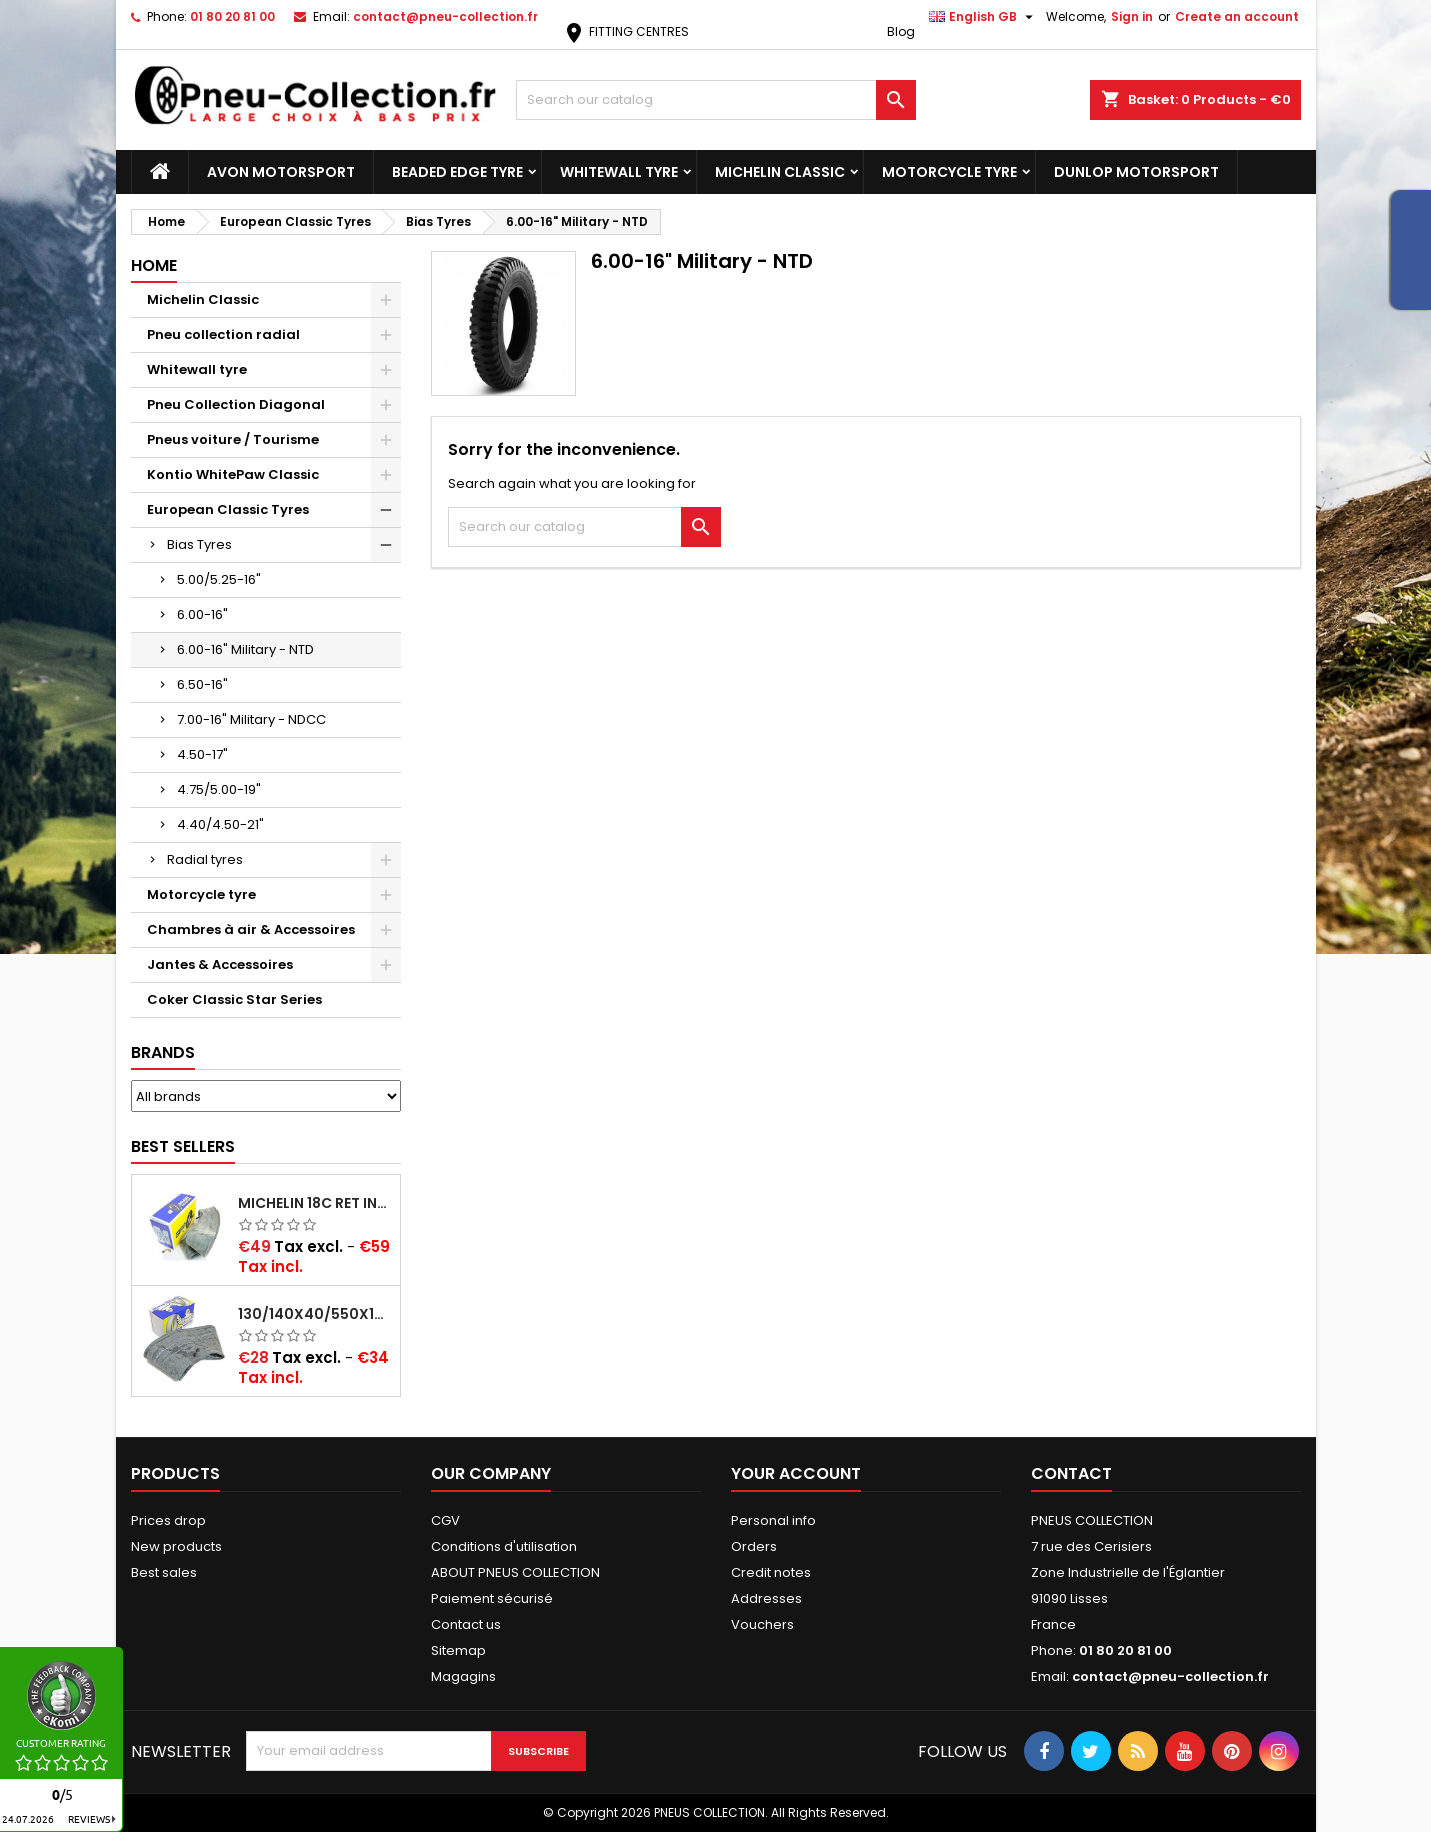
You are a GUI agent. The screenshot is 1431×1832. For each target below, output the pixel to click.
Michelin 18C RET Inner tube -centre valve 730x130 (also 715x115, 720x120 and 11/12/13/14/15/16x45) (315, 1203)
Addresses (766, 1598)
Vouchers (762, 1624)
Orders (754, 1546)
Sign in (1132, 16)
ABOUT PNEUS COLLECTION (515, 1572)
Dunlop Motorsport (1136, 172)
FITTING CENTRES (625, 31)
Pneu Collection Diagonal (236, 404)
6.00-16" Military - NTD (245, 649)
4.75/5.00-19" (219, 789)
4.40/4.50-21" (220, 824)
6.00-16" (202, 614)
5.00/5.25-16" (219, 579)
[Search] (716, 100)
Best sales (164, 1572)
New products (176, 1546)
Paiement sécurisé (492, 1598)
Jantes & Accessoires (220, 964)
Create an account (1237, 16)
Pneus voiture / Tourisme (233, 439)
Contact (1071, 1473)
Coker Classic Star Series (234, 999)
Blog (901, 31)
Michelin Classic (780, 172)
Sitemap (458, 1650)
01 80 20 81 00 (232, 16)
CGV (445, 1520)
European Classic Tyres (228, 509)
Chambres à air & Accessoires (251, 929)
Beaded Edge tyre (457, 172)
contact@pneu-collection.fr (445, 16)
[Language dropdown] (983, 17)
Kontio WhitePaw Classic (233, 474)
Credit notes (771, 1572)
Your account (796, 1473)
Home (154, 265)
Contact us (466, 1624)
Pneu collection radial (223, 334)
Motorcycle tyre (949, 172)
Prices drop (168, 1520)
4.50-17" (202, 754)
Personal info (773, 1520)
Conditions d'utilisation (504, 1546)
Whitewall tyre (619, 172)
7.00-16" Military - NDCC (251, 719)
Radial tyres (205, 859)
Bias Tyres (199, 544)
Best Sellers (183, 1146)
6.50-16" (202, 684)
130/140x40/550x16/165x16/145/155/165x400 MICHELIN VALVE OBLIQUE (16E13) (315, 1314)
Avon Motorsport (281, 172)
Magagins (463, 1676)
